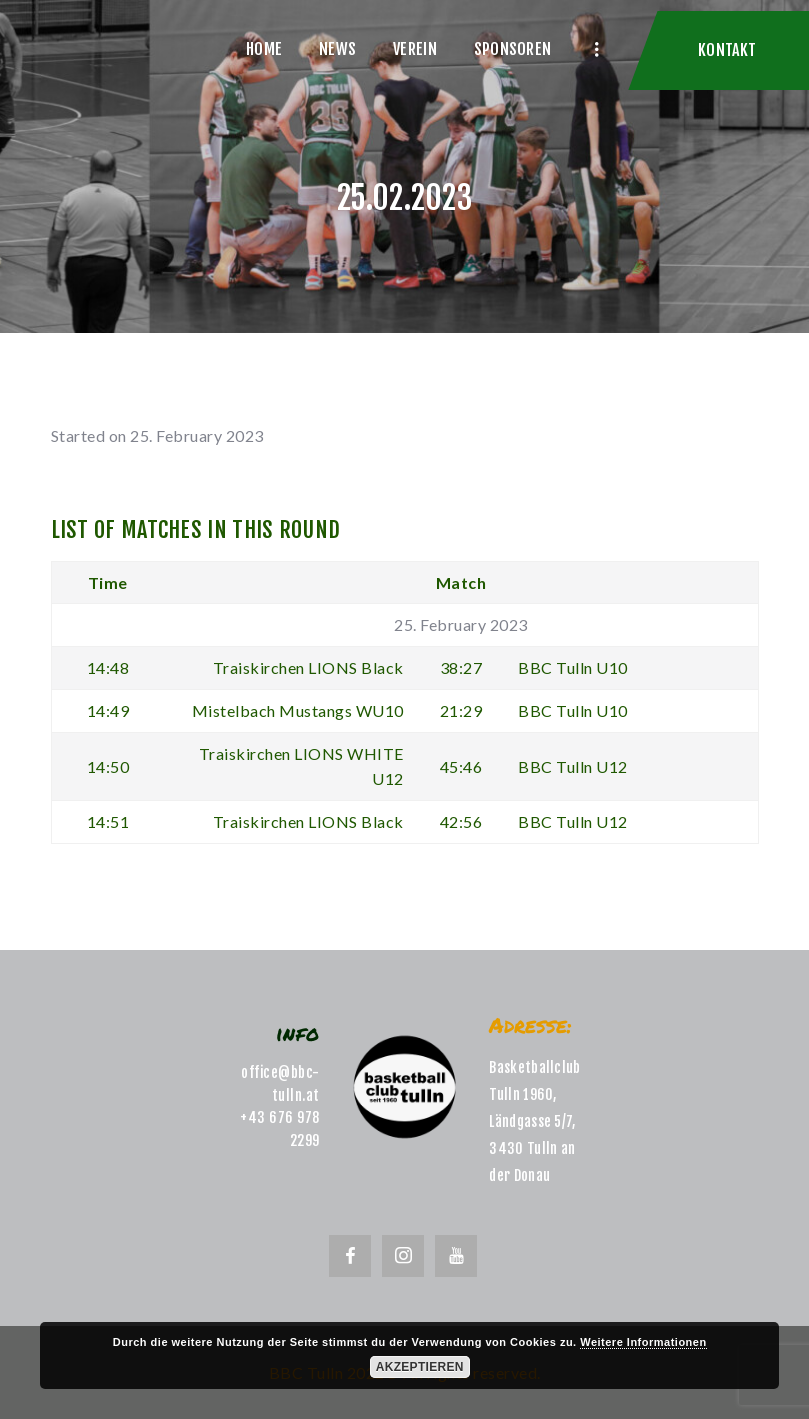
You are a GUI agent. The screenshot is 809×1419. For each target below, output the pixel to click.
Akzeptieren (420, 1367)
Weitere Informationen (643, 1342)
